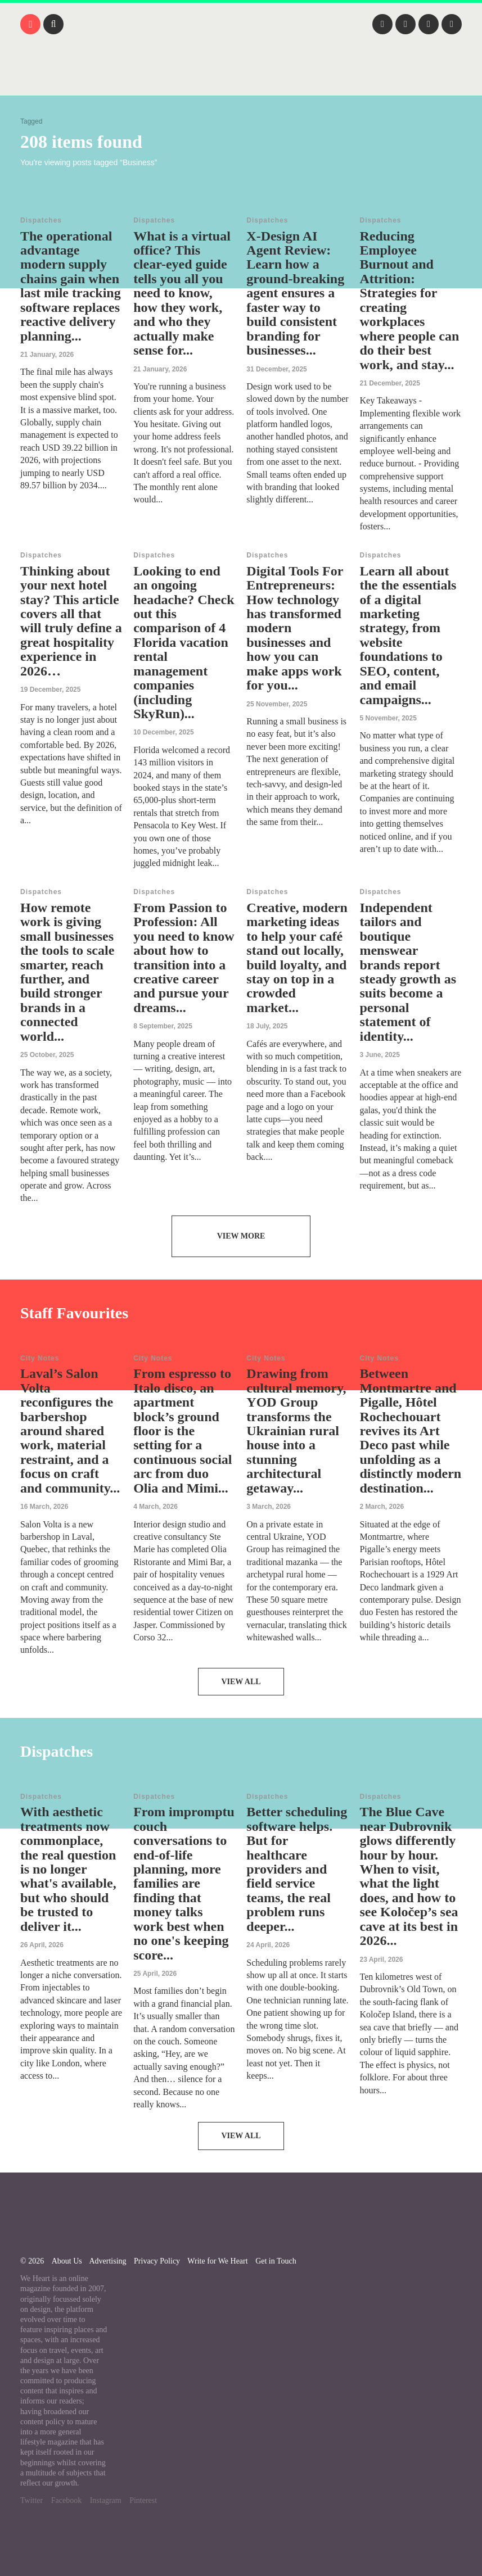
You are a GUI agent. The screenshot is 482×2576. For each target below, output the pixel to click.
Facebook (66, 2500)
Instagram (105, 2500)
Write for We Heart (217, 2261)
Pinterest (143, 2500)
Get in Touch (275, 2261)
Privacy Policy (157, 2261)
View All (240, 1681)
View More (241, 1236)
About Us (67, 2261)
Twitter (31, 2500)
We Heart (241, 78)
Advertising (107, 2261)
